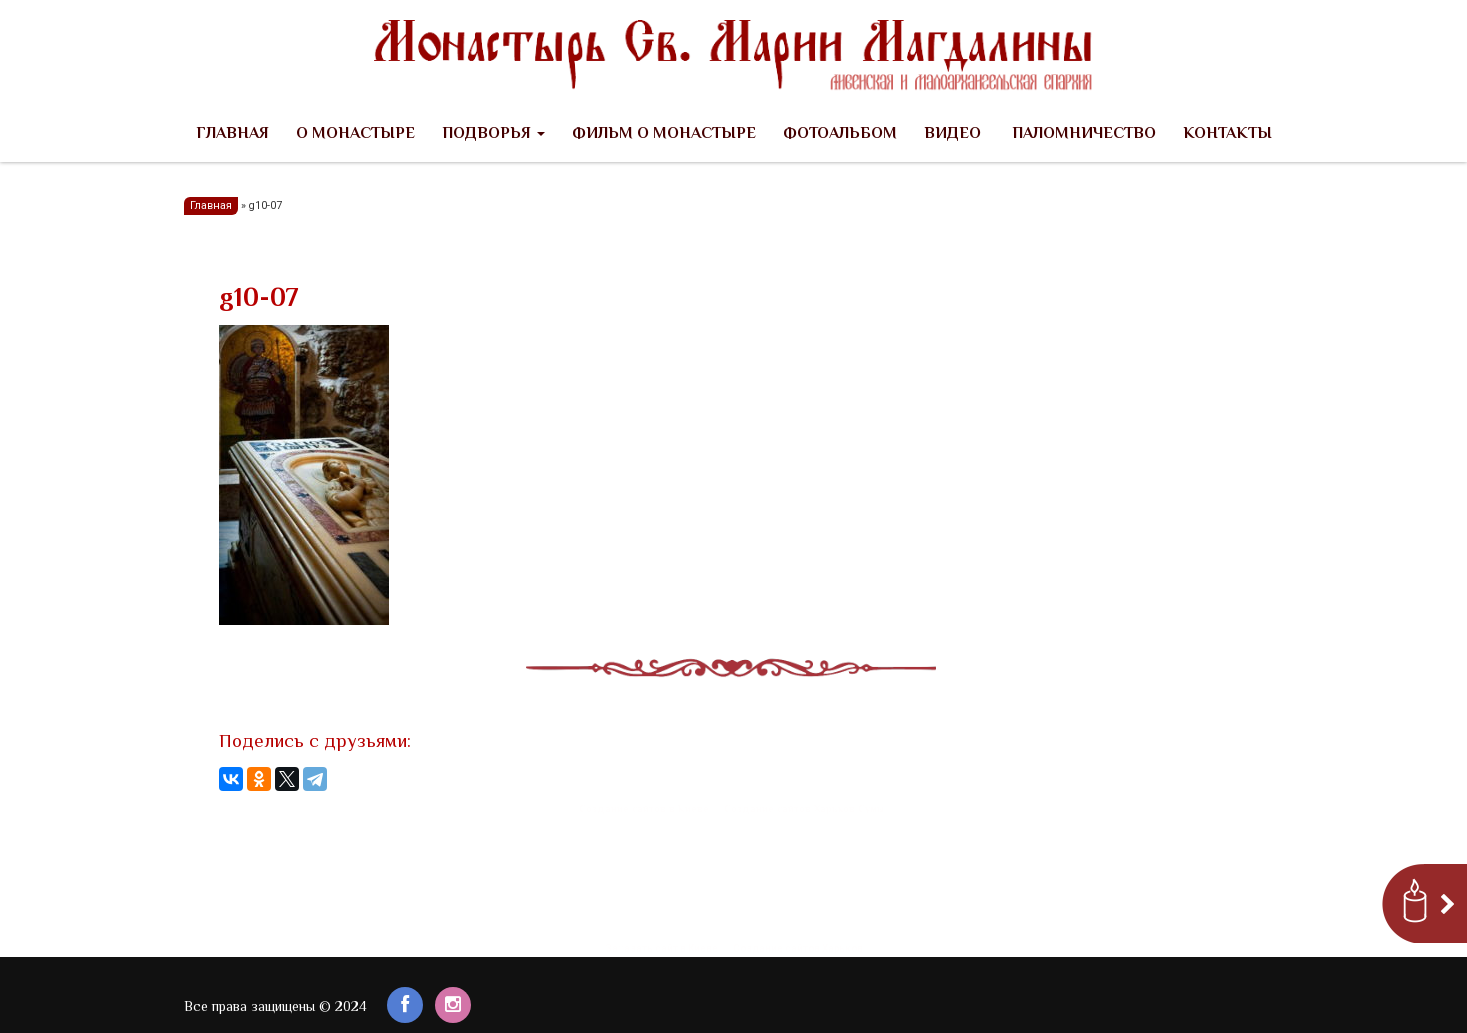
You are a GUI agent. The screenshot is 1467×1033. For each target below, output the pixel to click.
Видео (952, 134)
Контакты (1227, 134)
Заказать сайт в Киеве (661, 948)
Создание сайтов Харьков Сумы (804, 809)
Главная (232, 134)
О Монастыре (355, 134)
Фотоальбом (840, 134)
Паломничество (1082, 134)
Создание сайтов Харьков (798, 948)
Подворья (493, 134)
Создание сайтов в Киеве (644, 809)
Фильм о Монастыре (664, 134)
